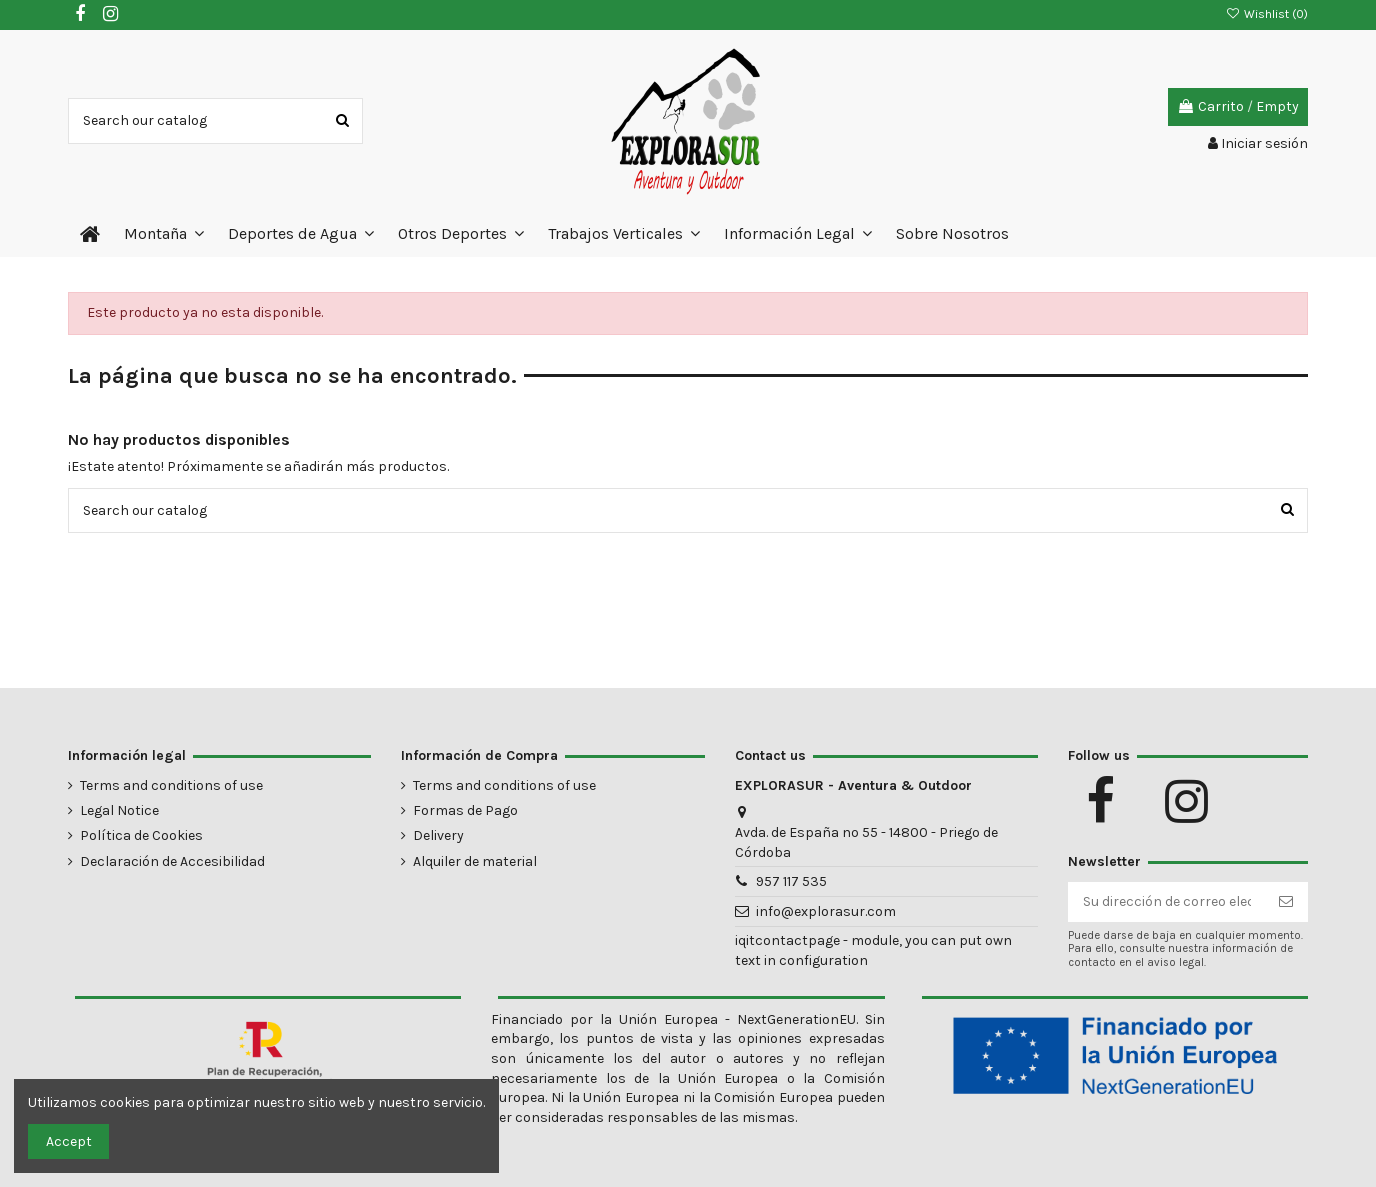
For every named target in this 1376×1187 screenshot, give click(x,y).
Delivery (438, 835)
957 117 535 (791, 881)
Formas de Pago (465, 810)
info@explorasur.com (826, 911)
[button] (164, 234)
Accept (69, 1141)
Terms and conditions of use (171, 785)
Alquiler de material (475, 861)
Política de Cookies (141, 835)
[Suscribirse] (1286, 902)
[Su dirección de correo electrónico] (1167, 902)
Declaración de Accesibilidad (172, 861)
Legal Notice (119, 810)
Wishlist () (1267, 14)
